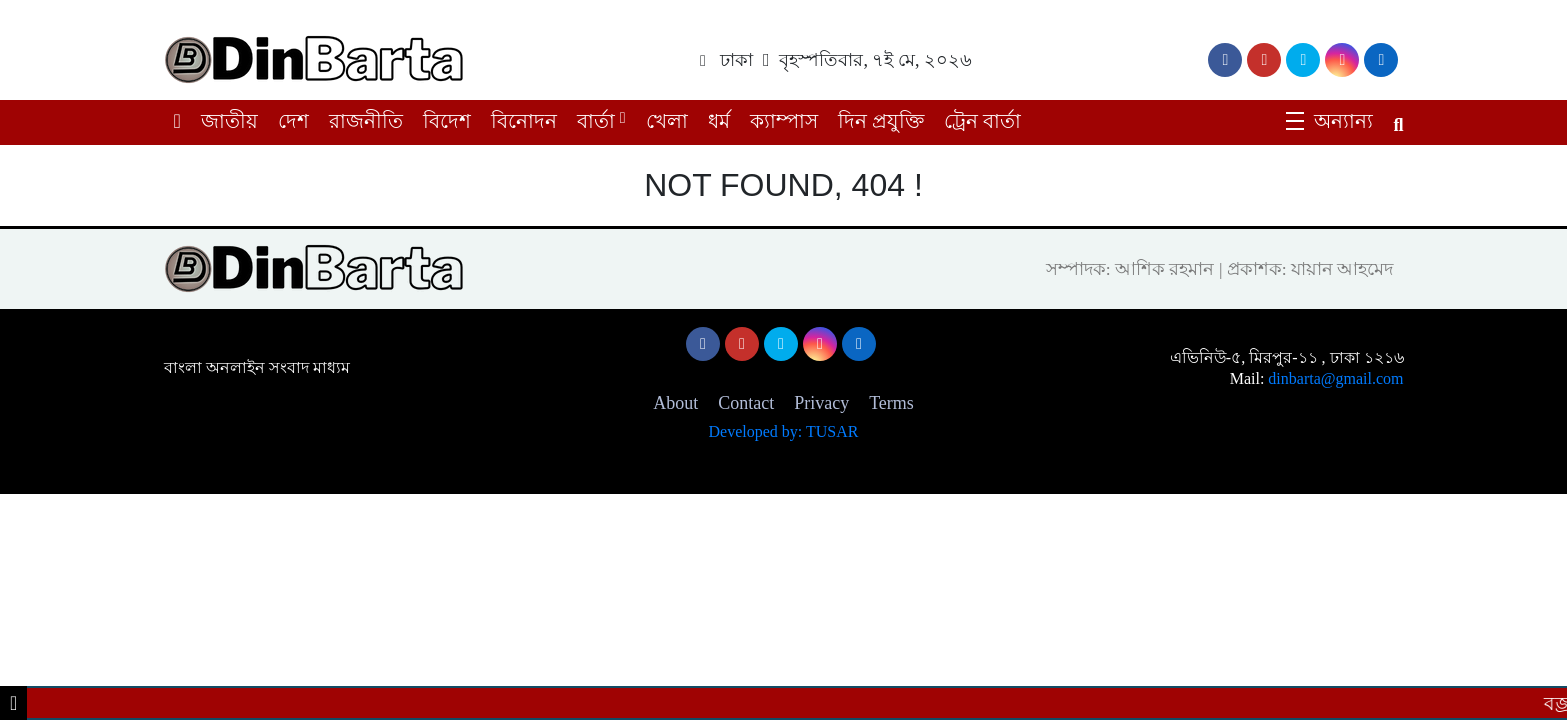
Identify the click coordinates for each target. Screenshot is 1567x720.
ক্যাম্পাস (784, 121)
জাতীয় (229, 121)
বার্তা (596, 121)
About (675, 403)
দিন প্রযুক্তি (881, 121)
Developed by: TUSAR (784, 431)
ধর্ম (719, 121)
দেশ (293, 121)
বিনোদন (524, 121)
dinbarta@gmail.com (1335, 378)
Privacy (821, 403)
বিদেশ (447, 121)
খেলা (667, 121)
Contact (746, 403)
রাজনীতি (366, 121)
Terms (891, 403)
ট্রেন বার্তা (982, 121)
